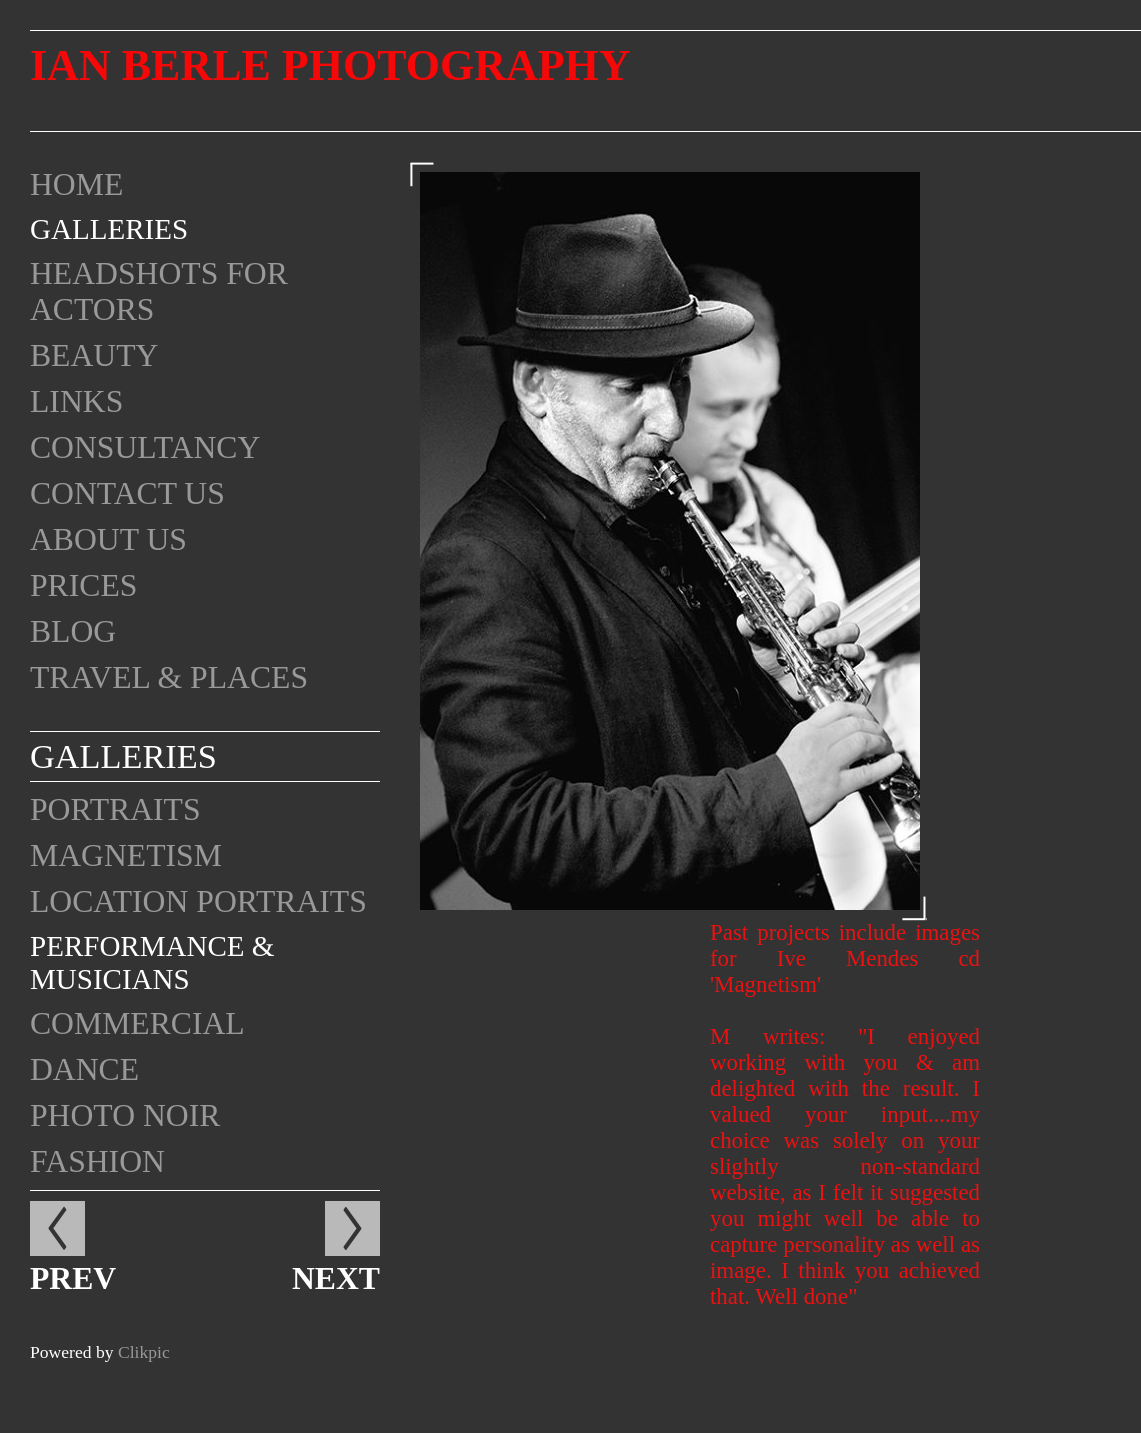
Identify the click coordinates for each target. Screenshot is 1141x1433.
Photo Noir (125, 1115)
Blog (73, 631)
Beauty (94, 355)
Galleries (109, 229)
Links (76, 401)
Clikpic (144, 1352)
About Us (108, 539)
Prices (83, 585)
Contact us (127, 493)
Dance (84, 1069)
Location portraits (198, 901)
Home (76, 184)
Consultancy (145, 447)
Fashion (97, 1161)
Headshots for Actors (159, 291)
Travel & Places (169, 677)
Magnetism (126, 855)
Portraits (115, 809)
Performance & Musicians (152, 962)
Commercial (137, 1023)
